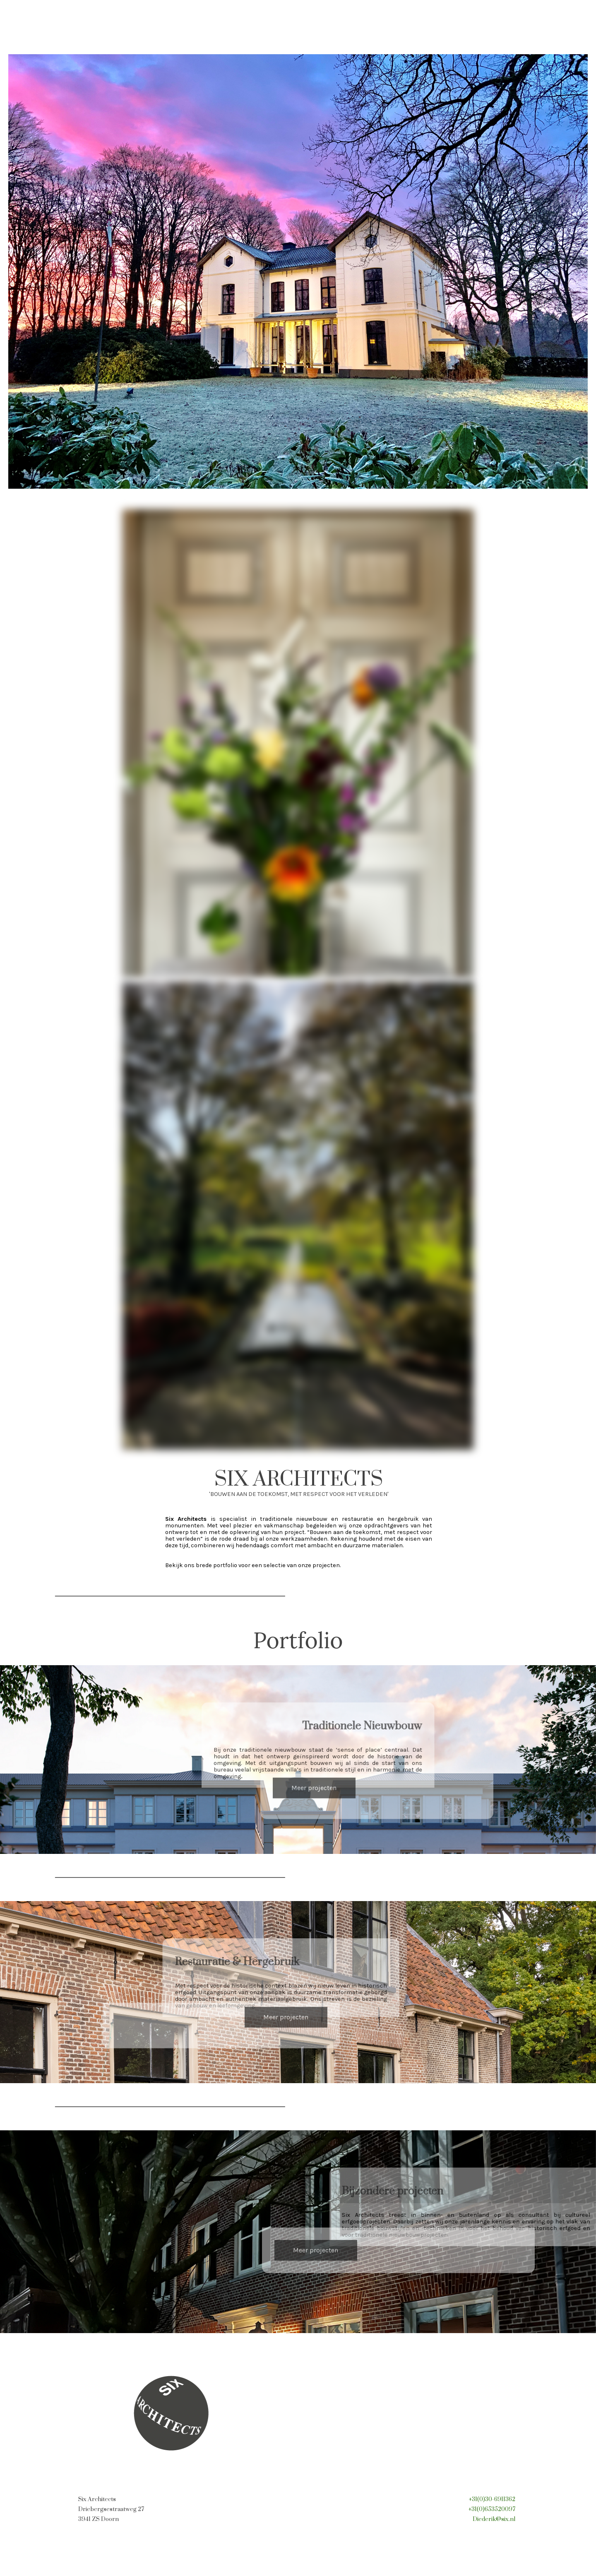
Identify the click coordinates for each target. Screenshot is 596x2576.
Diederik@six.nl (494, 2519)
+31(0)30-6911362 (492, 2499)
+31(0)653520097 (491, 2509)
